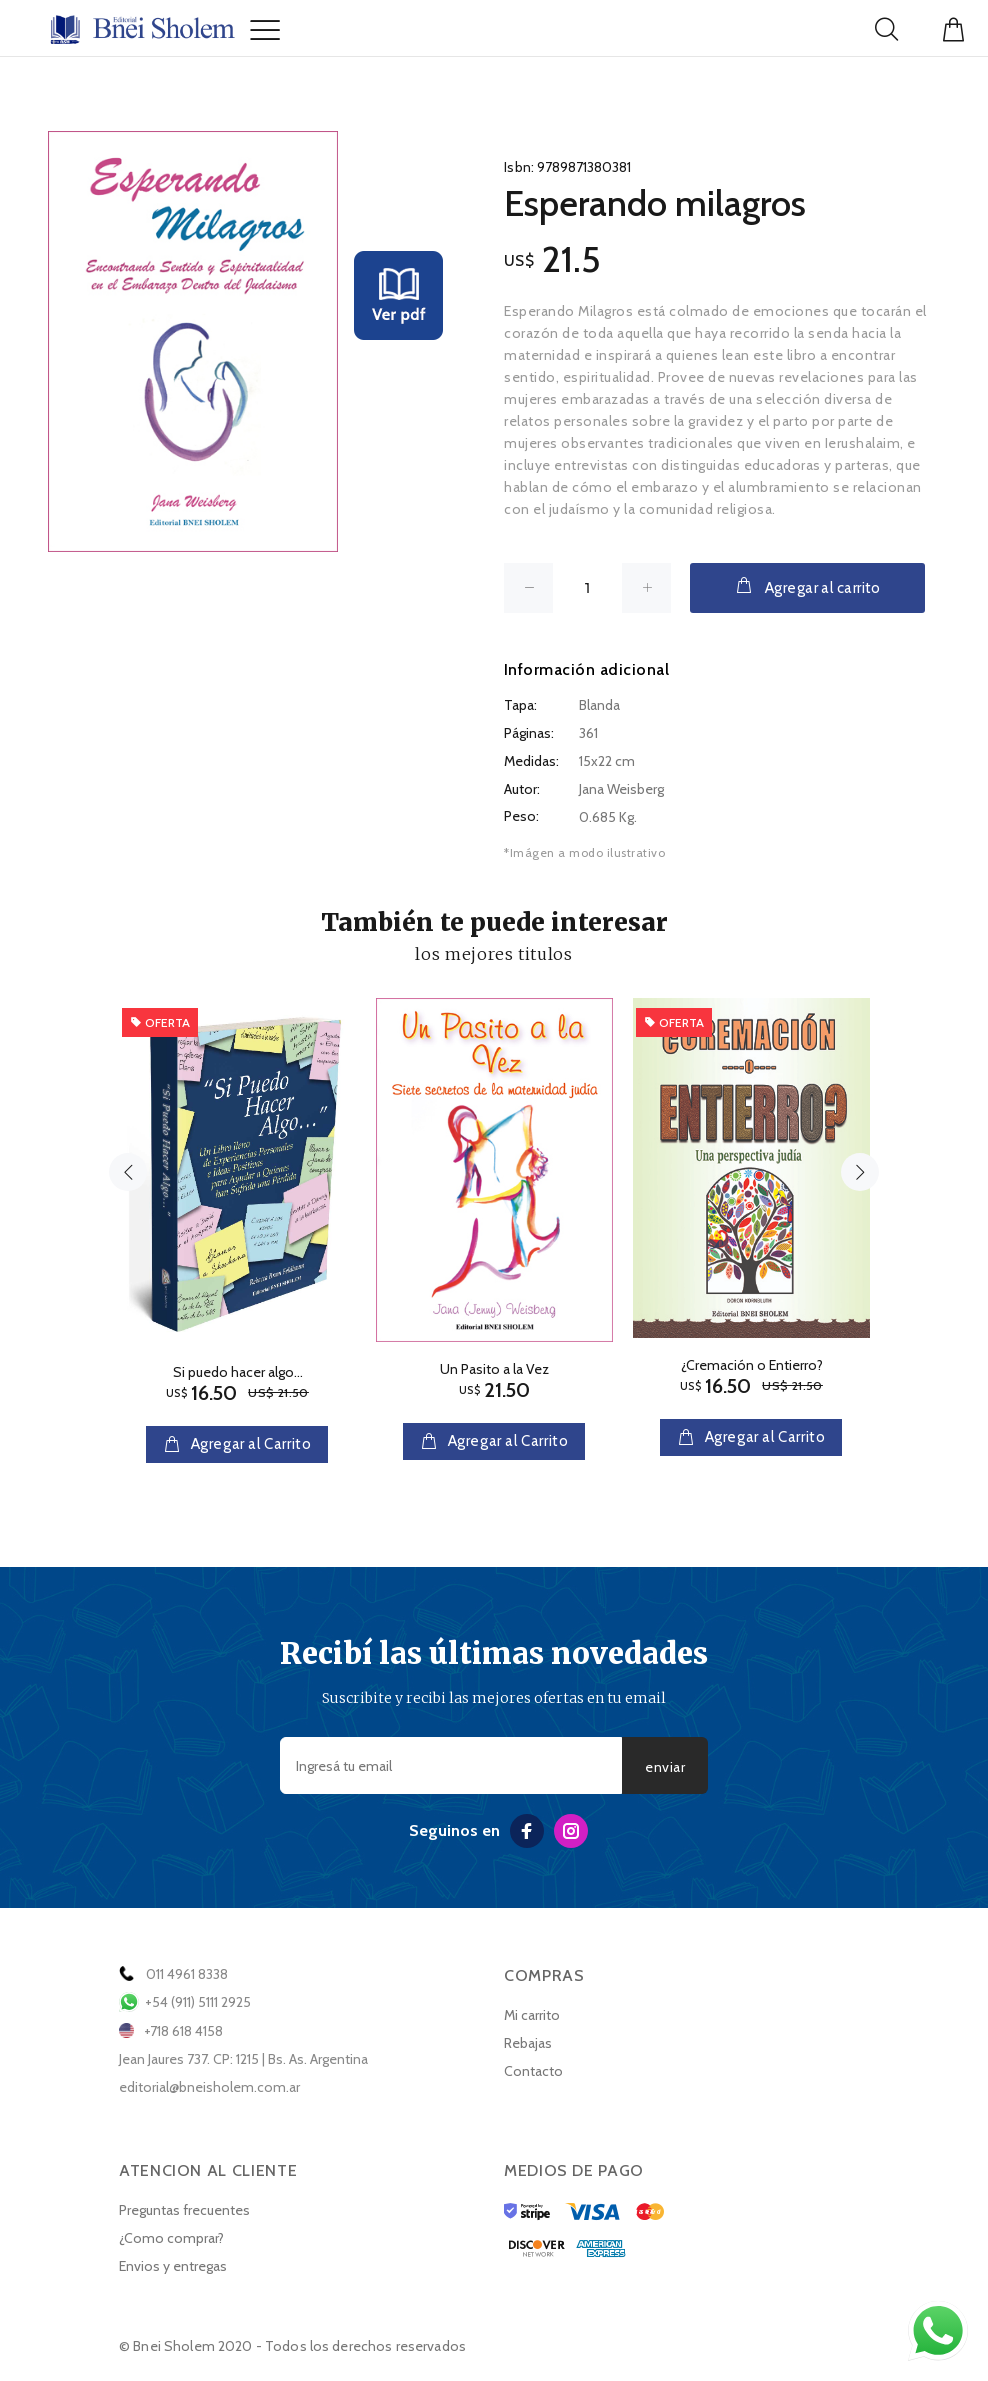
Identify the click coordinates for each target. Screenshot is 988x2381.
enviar (665, 1767)
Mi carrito (532, 2015)
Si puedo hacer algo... (238, 1372)
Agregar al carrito (807, 586)
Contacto (533, 2071)
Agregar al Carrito (249, 1444)
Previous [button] (128, 1172)
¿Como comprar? (171, 2238)
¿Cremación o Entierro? (752, 1365)
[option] (237, 1210)
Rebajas (528, 2043)
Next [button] (860, 1172)
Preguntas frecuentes (184, 2210)
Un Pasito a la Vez (494, 1369)
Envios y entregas (173, 2266)
